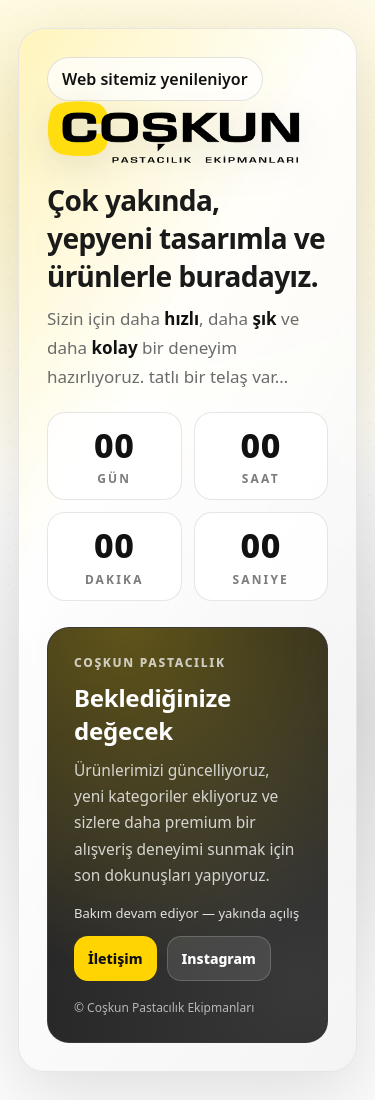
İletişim (115, 958)
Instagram (219, 958)
